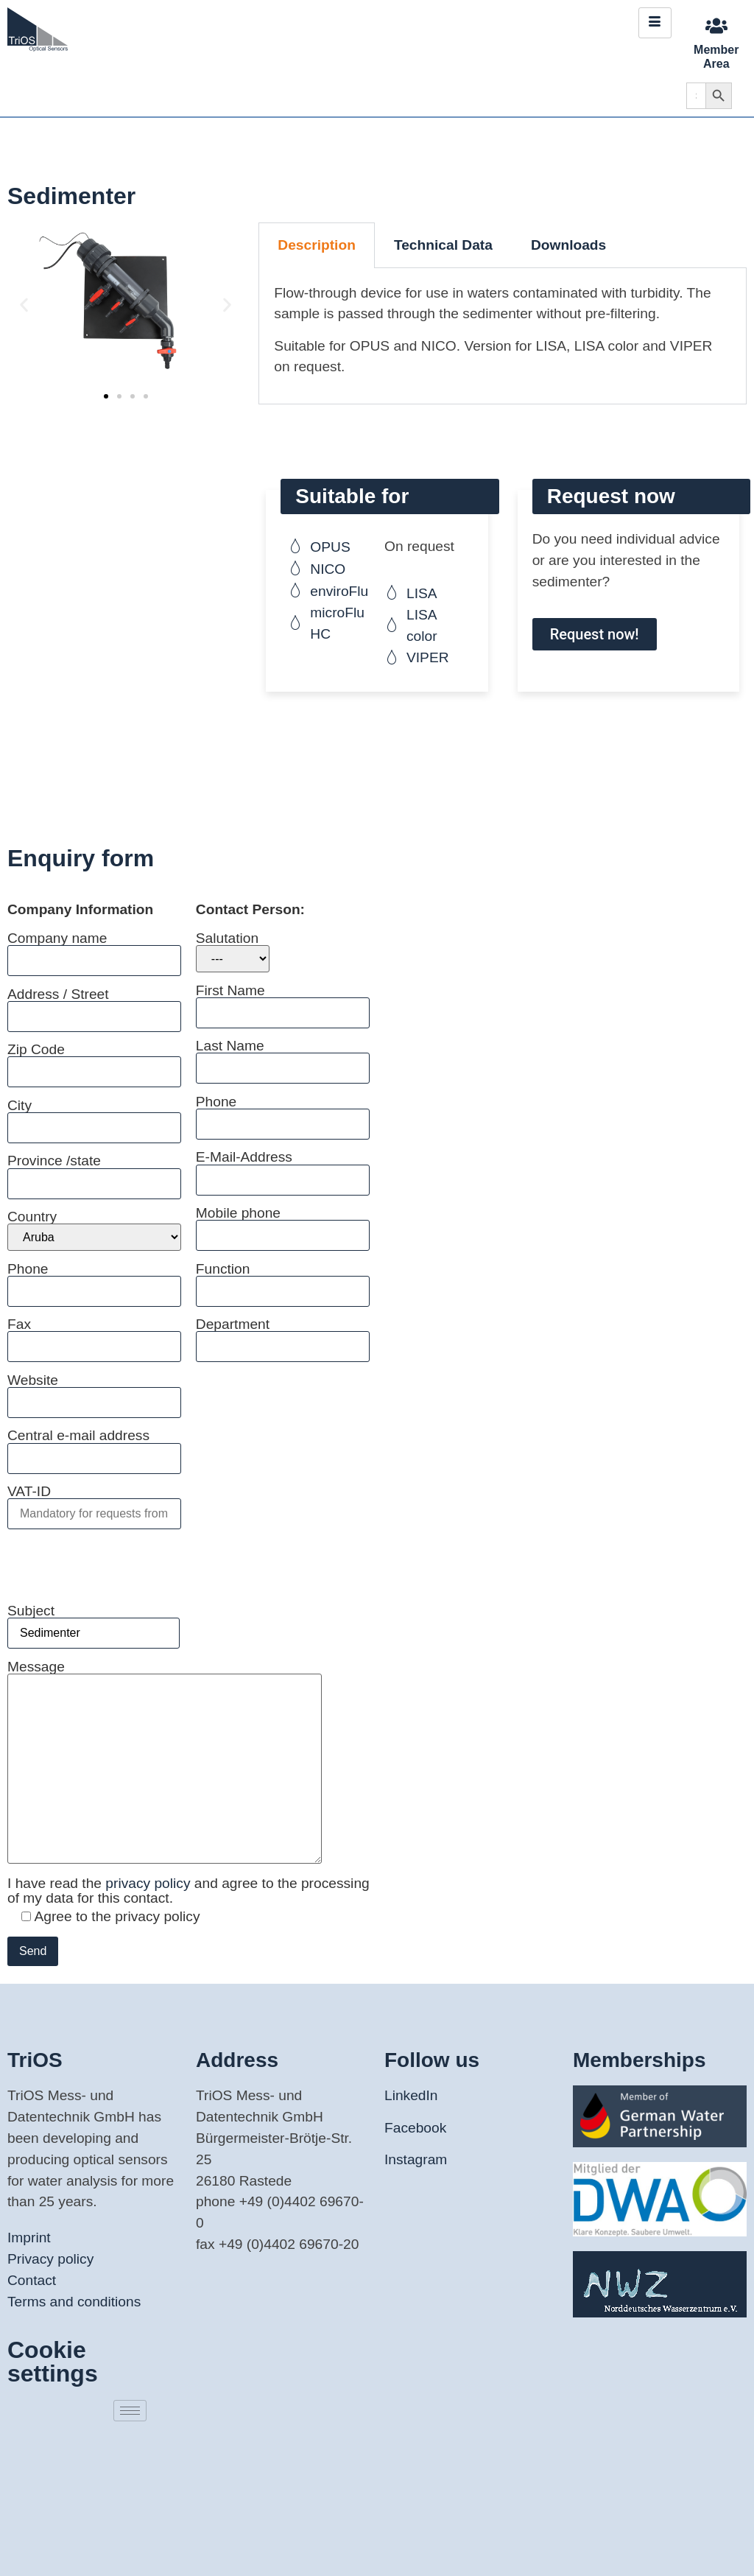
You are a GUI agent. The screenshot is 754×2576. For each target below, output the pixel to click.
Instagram (415, 2159)
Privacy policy (50, 2259)
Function (283, 1280)
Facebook (415, 2127)
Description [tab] (317, 245)
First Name (283, 1001)
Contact (31, 2280)
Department (283, 1335)
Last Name (283, 1057)
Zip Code (94, 1060)
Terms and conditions (74, 2301)
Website (94, 1391)
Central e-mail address (94, 1446)
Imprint (29, 2237)
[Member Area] (716, 26)
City (94, 1116)
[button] (24, 304)
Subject (93, 1622)
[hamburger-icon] (655, 22)
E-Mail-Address (283, 1168)
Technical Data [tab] (443, 245)
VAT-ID (94, 1502)
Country (94, 1230)
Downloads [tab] (568, 245)
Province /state (94, 1172)
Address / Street (94, 1005)
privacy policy (149, 1883)
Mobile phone (283, 1224)
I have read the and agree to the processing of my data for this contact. (188, 1890)
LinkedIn (411, 2095)
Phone (94, 1280)
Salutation (232, 951)
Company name (94, 949)
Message (164, 1763)
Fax (94, 1335)
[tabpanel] (502, 336)
